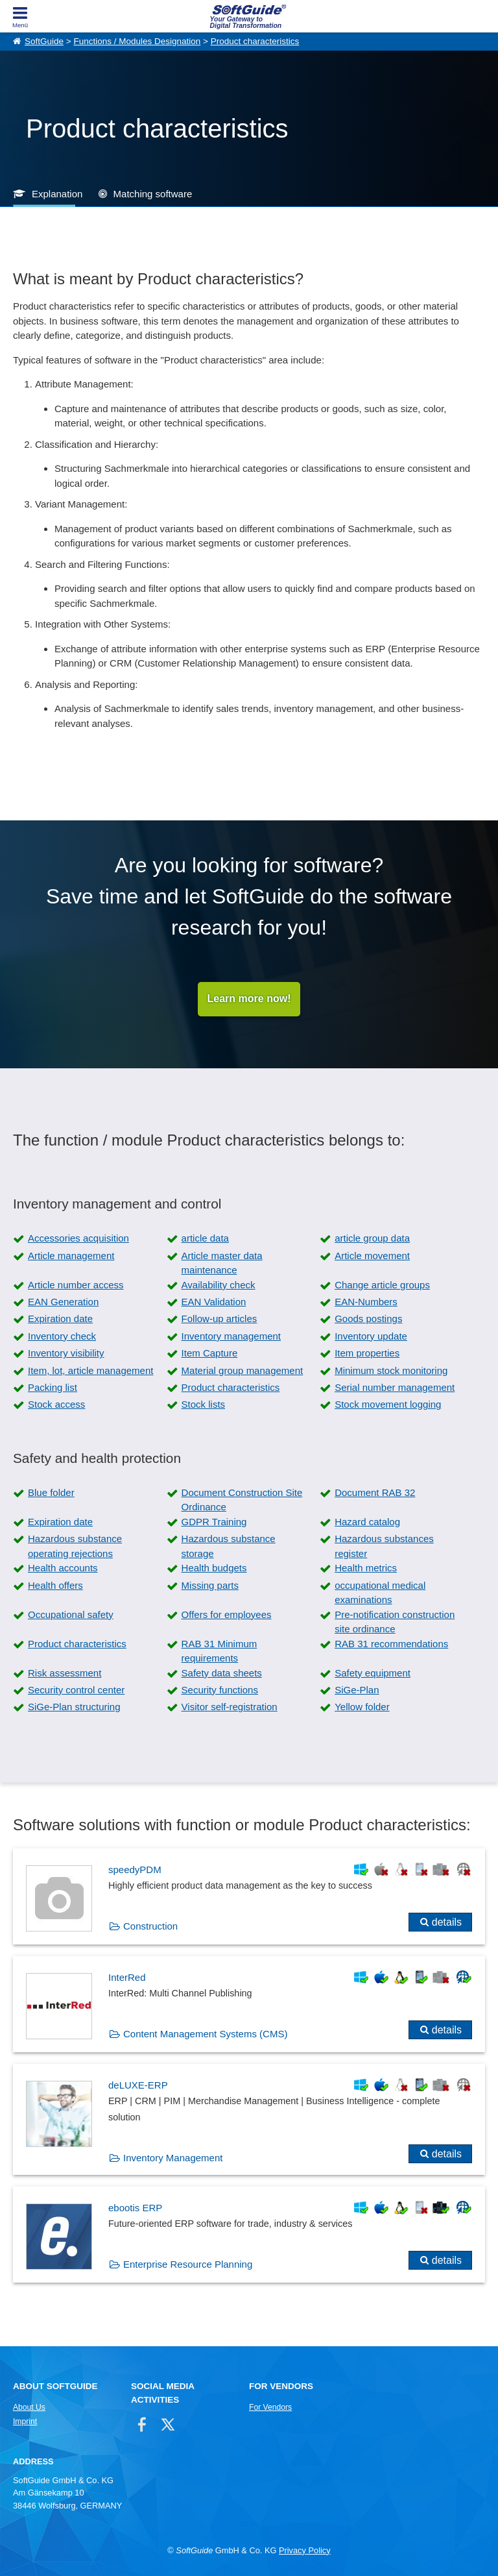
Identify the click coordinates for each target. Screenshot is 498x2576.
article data (205, 1238)
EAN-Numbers (366, 1302)
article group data (372, 1238)
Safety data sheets (222, 1672)
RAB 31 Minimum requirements (219, 1651)
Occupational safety (70, 1614)
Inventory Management (172, 2158)
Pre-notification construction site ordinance (395, 1622)
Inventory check (62, 1336)
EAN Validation (214, 1302)
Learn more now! (249, 999)
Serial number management (395, 1387)
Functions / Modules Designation (136, 41)
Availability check (218, 1284)
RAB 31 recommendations (391, 1643)
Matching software (153, 193)
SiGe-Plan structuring (74, 1707)
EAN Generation (63, 1302)
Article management (71, 1255)
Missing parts (210, 1585)
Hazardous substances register (384, 1547)
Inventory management (231, 1336)
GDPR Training (214, 1521)
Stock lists (204, 1404)
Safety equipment (372, 1672)
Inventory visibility (66, 1353)
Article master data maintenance (222, 1263)
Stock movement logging (388, 1404)
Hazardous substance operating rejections (75, 1547)
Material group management (242, 1370)
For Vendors (270, 2407)
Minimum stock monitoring (391, 1370)
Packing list (52, 1387)
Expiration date (60, 1319)
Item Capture (210, 1353)
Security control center (76, 1689)
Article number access (76, 1284)
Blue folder (51, 1492)
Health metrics (366, 1568)
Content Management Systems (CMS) (205, 2033)
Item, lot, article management (90, 1370)
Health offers (55, 1585)
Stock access (56, 1404)
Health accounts (63, 1568)
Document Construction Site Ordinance (242, 1500)
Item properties (367, 1353)
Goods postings (368, 1319)
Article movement (372, 1255)
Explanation (57, 193)
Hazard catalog (367, 1521)
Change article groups (382, 1284)
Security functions (220, 1689)
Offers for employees (227, 1614)
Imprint (25, 2421)
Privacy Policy (305, 2550)
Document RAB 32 (375, 1492)
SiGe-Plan (357, 1689)
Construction (150, 1926)
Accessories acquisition (78, 1238)
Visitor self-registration (230, 1707)
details (447, 1922)
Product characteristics (255, 41)
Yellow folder (362, 1707)
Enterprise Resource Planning (187, 2264)
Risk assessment (64, 1672)
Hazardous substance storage (229, 1547)
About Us (29, 2407)
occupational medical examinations (380, 1593)
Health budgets (214, 1568)
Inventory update (371, 1336)
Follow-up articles (219, 1319)
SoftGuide (44, 41)
